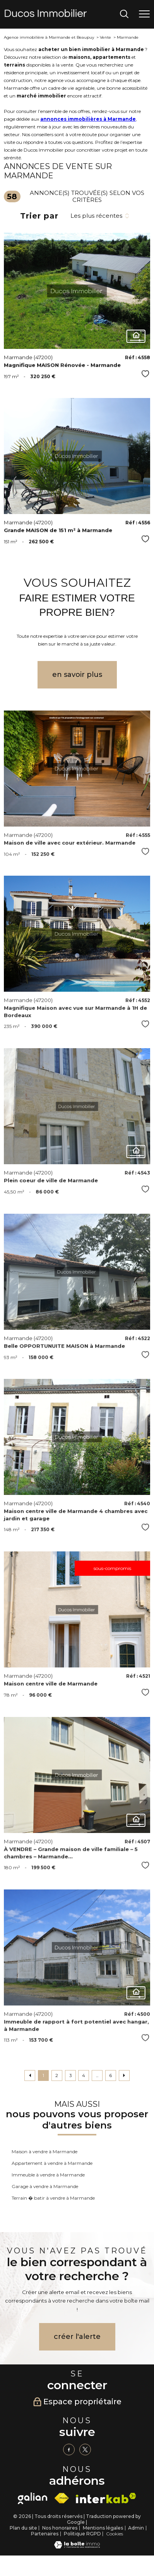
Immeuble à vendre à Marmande (48, 2175)
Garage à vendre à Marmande (45, 2186)
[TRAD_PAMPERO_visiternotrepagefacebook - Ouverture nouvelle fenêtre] (69, 2449)
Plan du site (23, 2528)
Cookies (114, 2534)
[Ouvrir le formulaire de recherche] (124, 14)
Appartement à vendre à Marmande (52, 2163)
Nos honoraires (59, 2528)
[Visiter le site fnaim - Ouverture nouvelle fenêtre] (61, 2498)
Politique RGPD (82, 2534)
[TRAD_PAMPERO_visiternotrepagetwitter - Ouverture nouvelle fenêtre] (85, 2449)
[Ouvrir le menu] (144, 14)
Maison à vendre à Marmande (44, 2151)
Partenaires (44, 2534)
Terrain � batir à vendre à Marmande (53, 2198)
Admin (136, 2528)
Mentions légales (103, 2528)
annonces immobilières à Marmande (88, 119)
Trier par (39, 215)
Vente (105, 37)
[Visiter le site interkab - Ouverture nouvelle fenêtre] (106, 2498)
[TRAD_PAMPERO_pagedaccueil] (46, 15)
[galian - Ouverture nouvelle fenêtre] (32, 2498)
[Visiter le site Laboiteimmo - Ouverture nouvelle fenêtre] (77, 2547)
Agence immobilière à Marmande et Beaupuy (49, 37)
